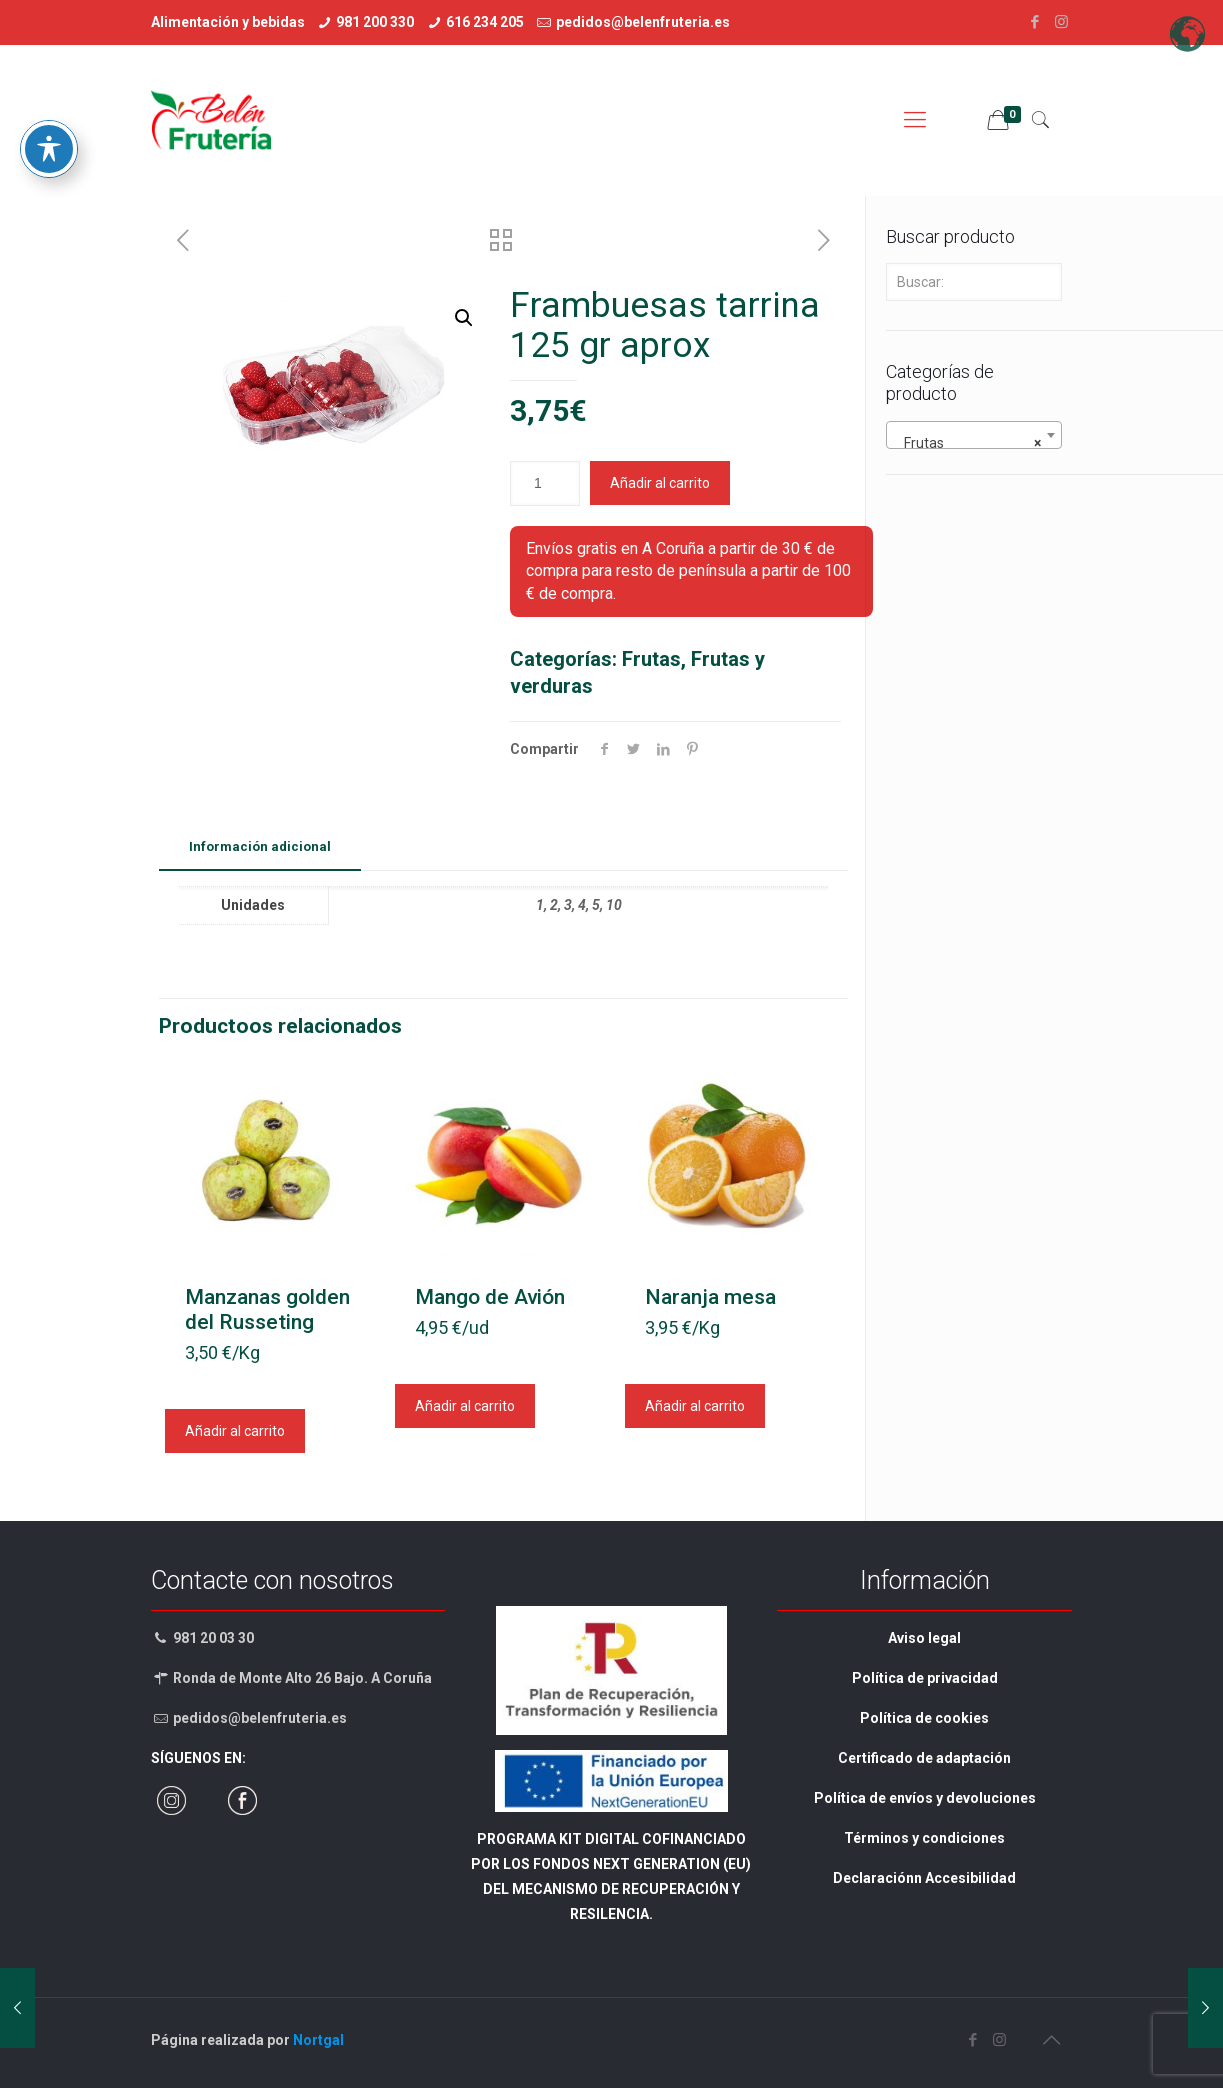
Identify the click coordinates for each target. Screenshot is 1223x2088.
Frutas (651, 659)
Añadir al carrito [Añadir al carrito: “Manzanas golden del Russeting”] (235, 1431)
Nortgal (318, 2040)
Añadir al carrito (660, 483)
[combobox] (973, 435)
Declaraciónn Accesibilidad (924, 1878)
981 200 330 (375, 22)
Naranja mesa (710, 1297)
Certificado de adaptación (924, 1758)
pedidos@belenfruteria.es (643, 22)
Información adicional (260, 846)
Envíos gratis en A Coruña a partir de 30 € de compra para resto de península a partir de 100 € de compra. (688, 571)
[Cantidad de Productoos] (545, 483)
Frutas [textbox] (967, 443)
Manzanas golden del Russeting (267, 1309)
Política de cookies (924, 1718)
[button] (464, 318)
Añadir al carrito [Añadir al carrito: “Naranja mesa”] (695, 1406)
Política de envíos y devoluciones (925, 1798)
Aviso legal (924, 1638)
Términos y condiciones (924, 1838)
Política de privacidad (925, 1678)
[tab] (260, 847)
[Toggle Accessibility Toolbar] (49, 95)
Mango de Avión (490, 1297)
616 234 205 (485, 22)
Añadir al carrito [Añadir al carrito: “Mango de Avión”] (465, 1406)
